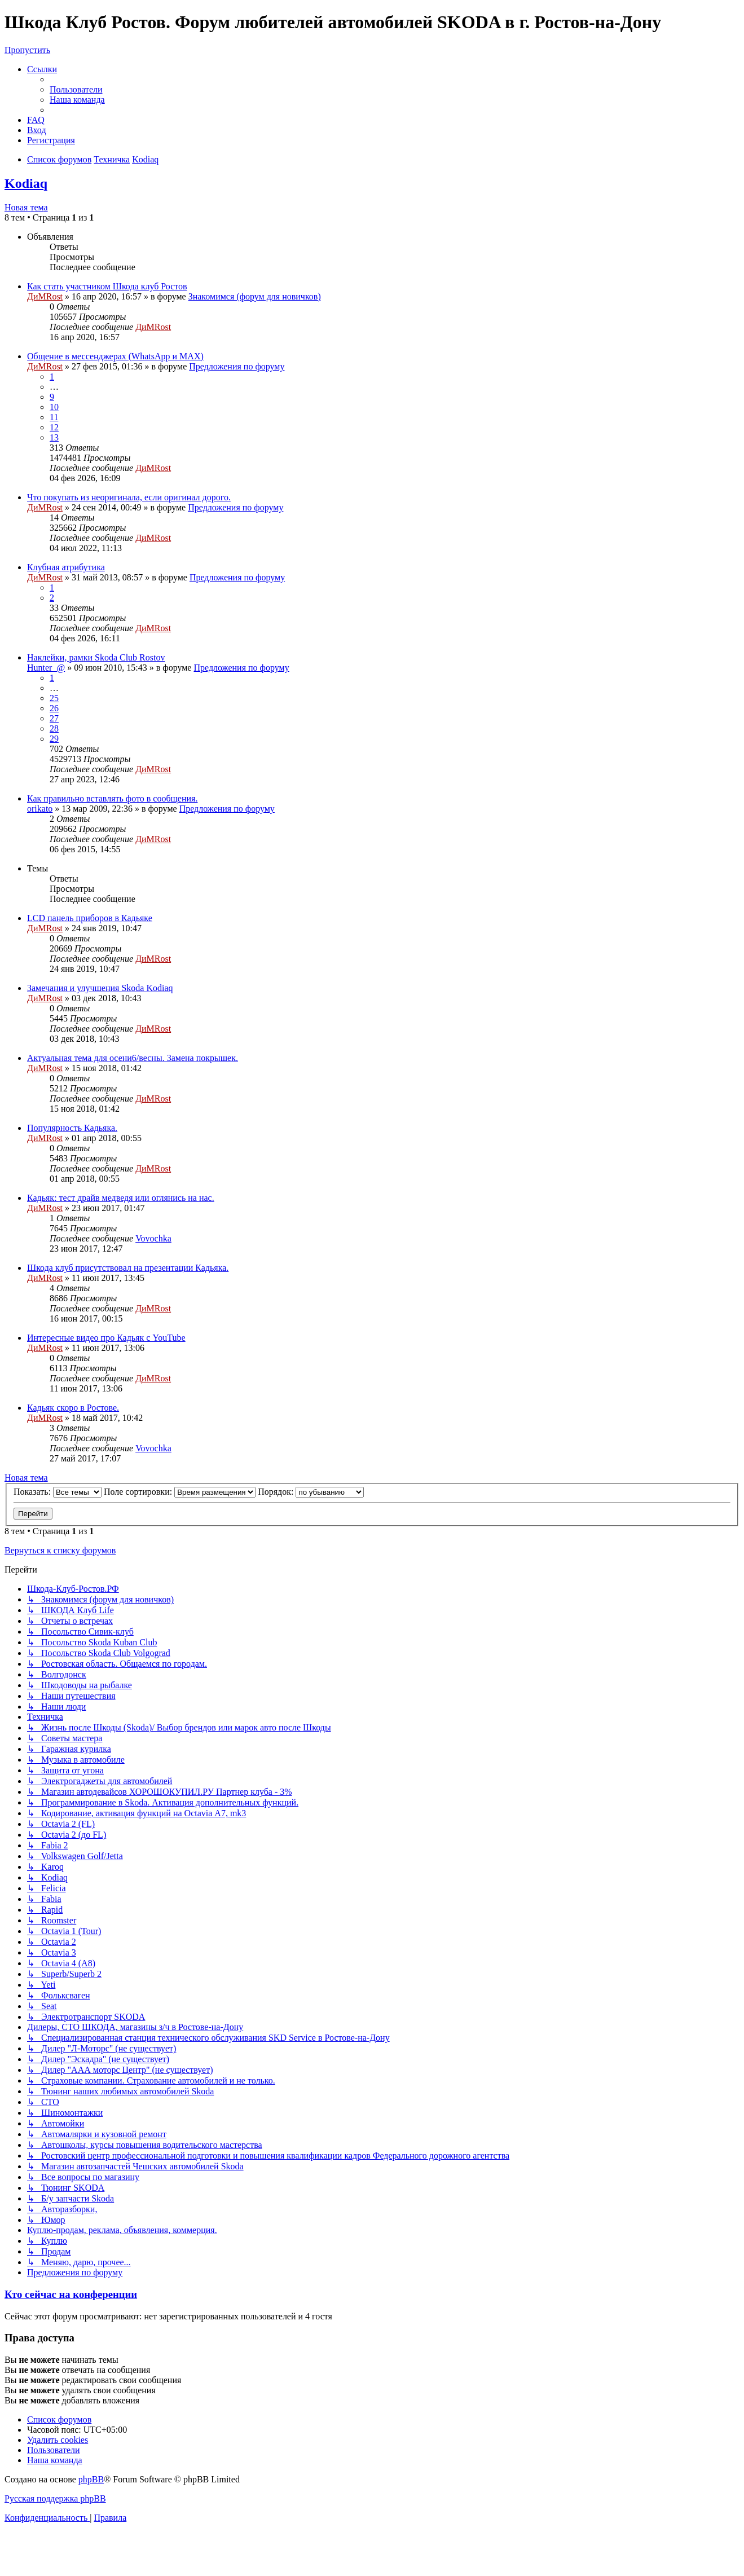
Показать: (58, 1491)
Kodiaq (26, 183)
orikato (39, 808)
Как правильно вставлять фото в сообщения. (112, 798)
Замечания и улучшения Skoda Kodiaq (100, 988)
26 (54, 708)
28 (54, 728)
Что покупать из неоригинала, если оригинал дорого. (129, 497)
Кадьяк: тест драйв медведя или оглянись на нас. (120, 1198)
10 (54, 407)
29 (54, 738)
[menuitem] (76, 89)
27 (54, 718)
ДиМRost (45, 296)
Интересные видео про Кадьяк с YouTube (106, 1337)
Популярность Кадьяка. (72, 1128)
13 (54, 437)
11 (54, 417)
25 (54, 698)
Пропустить (27, 50)
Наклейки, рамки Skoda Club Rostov (96, 657)
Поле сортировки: (180, 1491)
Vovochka (153, 1238)
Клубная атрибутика (66, 567)
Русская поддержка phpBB (55, 2498)
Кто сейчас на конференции (71, 2294)
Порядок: (311, 1491)
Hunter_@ (46, 667)
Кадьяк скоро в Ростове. (73, 1407)
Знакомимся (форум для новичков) (254, 296)
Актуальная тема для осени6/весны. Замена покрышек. (132, 1058)
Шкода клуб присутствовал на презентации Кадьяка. (127, 1267)
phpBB (91, 2479)
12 (54, 427)
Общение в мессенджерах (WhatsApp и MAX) (115, 356)
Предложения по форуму (236, 366)
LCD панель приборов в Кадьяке (89, 918)
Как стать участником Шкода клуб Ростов (107, 286)
